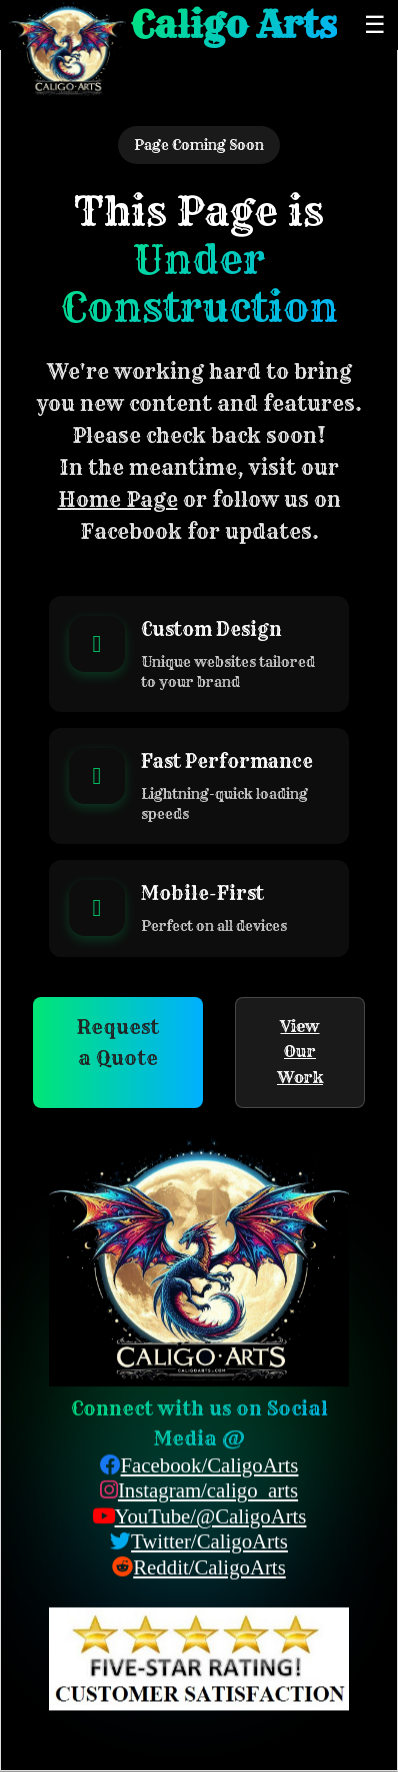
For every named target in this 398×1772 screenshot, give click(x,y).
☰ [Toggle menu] (375, 24)
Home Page (118, 499)
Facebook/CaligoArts (210, 1465)
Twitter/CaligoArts (209, 1542)
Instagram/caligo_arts (208, 1490)
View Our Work (300, 1051)
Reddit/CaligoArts (209, 1567)
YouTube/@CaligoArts (211, 1516)
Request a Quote (118, 1042)
